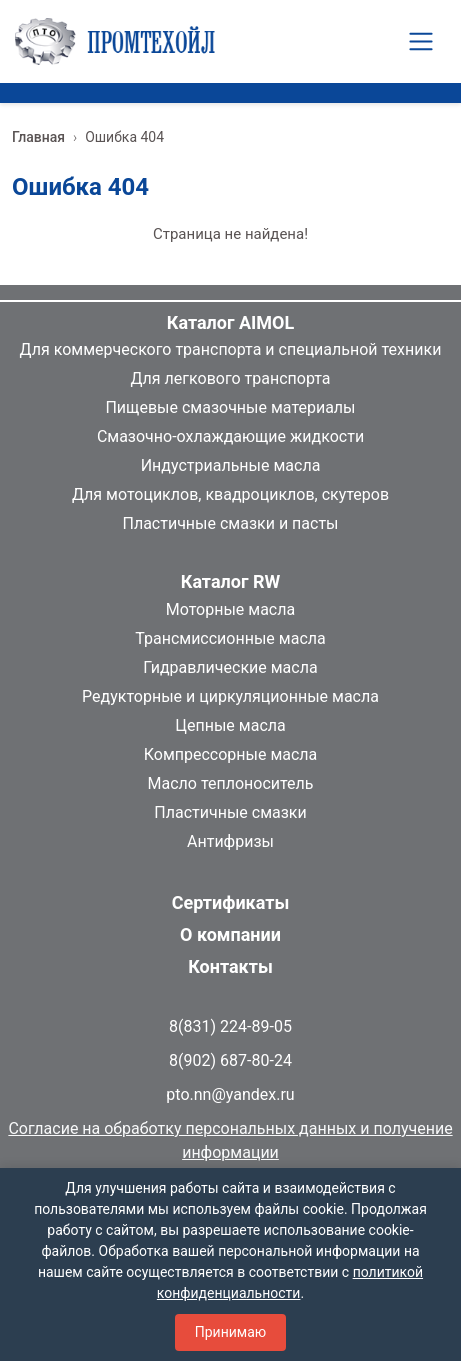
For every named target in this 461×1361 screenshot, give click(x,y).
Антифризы (230, 841)
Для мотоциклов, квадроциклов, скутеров (230, 494)
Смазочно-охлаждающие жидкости (230, 436)
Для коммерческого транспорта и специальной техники (231, 349)
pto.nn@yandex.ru (230, 1094)
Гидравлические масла (230, 667)
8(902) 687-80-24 (230, 1060)
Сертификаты (231, 902)
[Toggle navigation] (421, 41)
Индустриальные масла (231, 465)
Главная (38, 137)
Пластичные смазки (230, 812)
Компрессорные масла (231, 754)
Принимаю (231, 1332)
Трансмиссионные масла (230, 638)
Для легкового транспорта (230, 378)
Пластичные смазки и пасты (230, 523)
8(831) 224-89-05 (230, 1026)
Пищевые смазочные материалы (230, 407)
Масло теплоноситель (230, 783)
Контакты (230, 966)
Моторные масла (230, 609)
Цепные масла (230, 725)
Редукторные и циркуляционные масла (230, 696)
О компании (230, 934)
